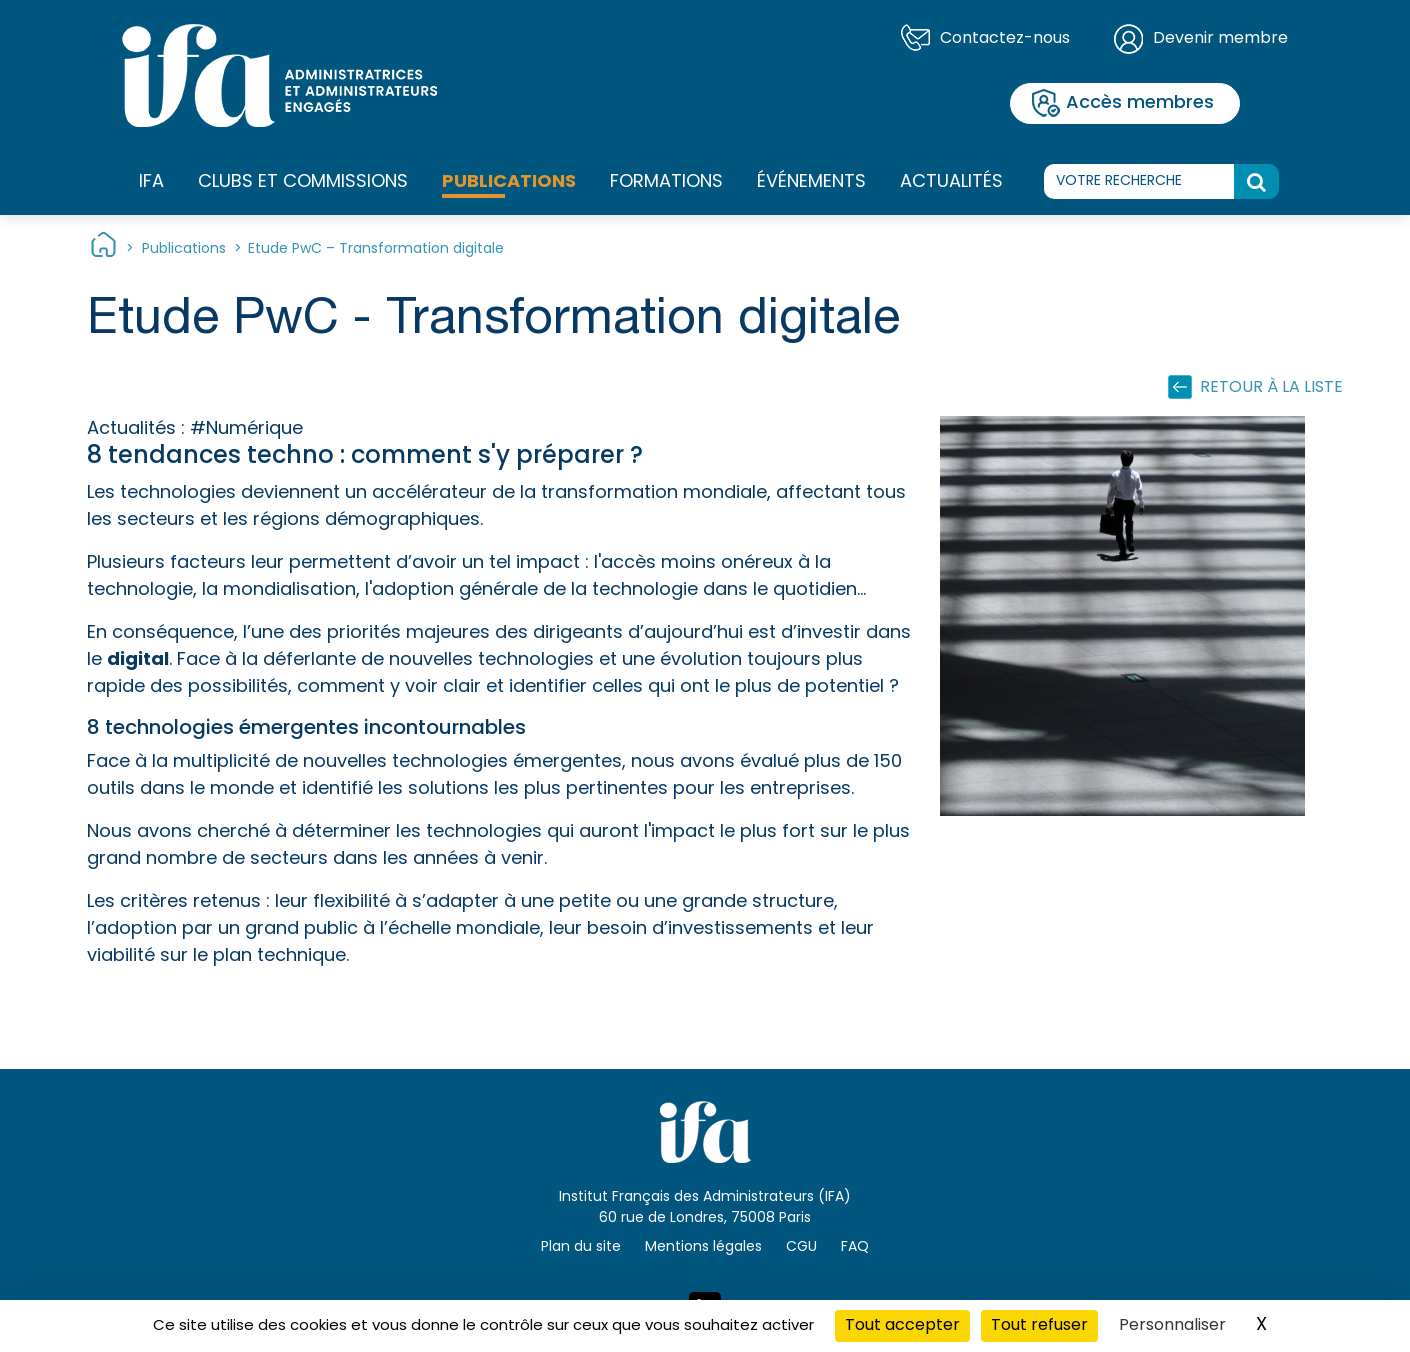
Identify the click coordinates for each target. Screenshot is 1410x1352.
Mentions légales (703, 1247)
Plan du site (581, 1247)
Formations (666, 183)
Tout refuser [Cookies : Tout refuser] (1039, 1326)
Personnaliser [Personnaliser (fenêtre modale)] (1172, 1326)
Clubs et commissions (303, 182)
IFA (151, 183)
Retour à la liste (1271, 388)
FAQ (855, 1247)
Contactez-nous (1005, 39)
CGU (801, 1247)
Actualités (951, 182)
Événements (811, 182)
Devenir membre (1220, 39)
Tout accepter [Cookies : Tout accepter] (902, 1326)
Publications (509, 182)
